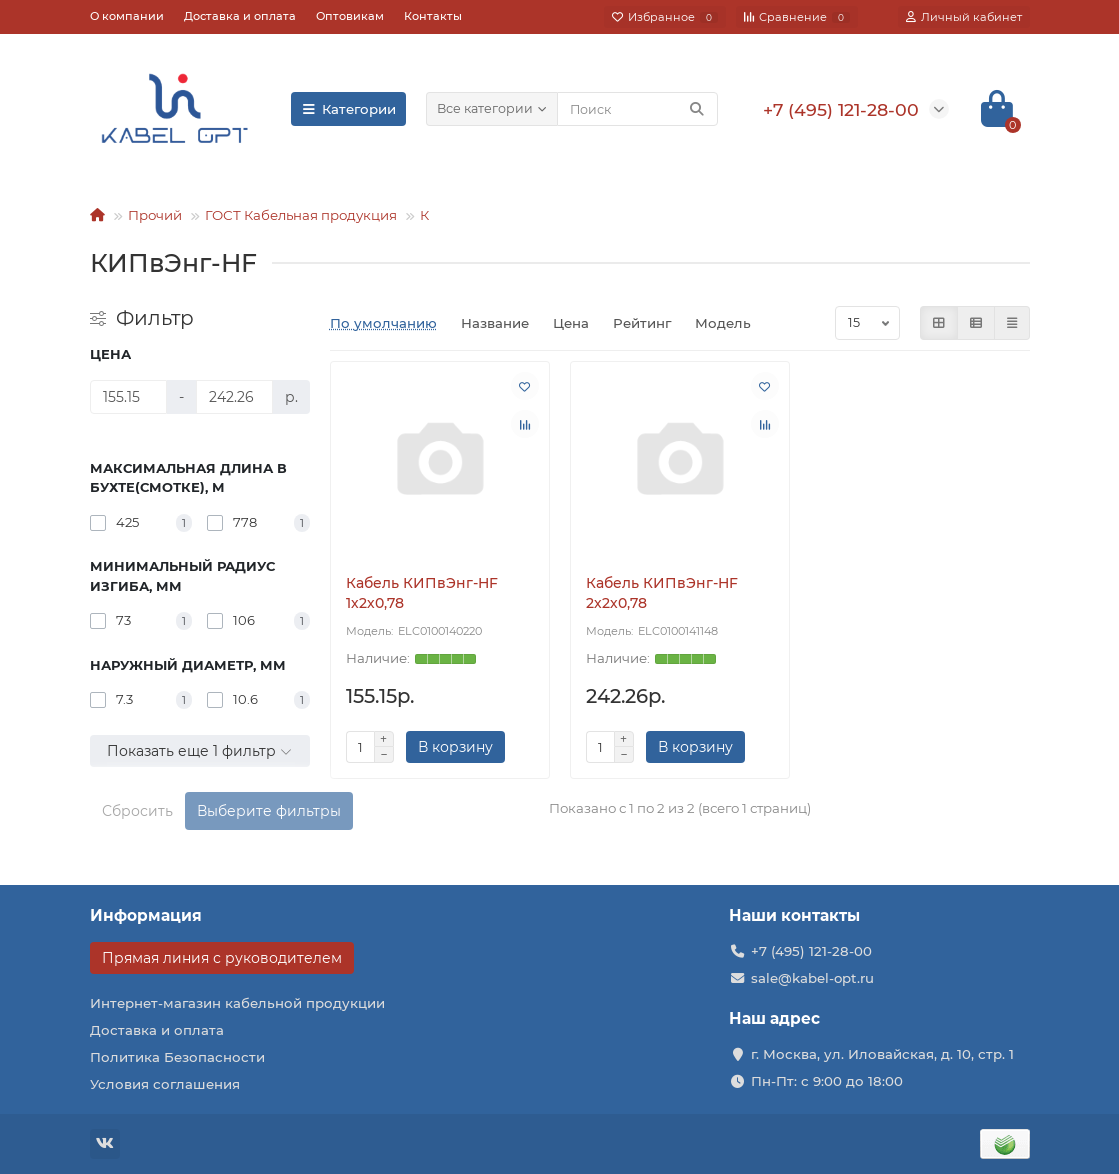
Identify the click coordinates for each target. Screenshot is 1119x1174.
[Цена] (128, 397)
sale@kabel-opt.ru (812, 978)
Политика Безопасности (177, 1057)
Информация (146, 915)
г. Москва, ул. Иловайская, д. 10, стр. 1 (882, 1054)
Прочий (155, 215)
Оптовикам (350, 16)
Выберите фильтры (269, 811)
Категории (349, 109)
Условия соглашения (165, 1084)
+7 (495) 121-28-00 (811, 951)
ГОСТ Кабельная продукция (301, 215)
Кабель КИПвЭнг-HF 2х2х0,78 (662, 593)
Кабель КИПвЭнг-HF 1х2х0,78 (422, 593)
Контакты (433, 16)
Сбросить (137, 811)
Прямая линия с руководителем (222, 958)
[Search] (637, 109)
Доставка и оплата (240, 16)
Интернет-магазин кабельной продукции (237, 1003)
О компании (127, 16)
